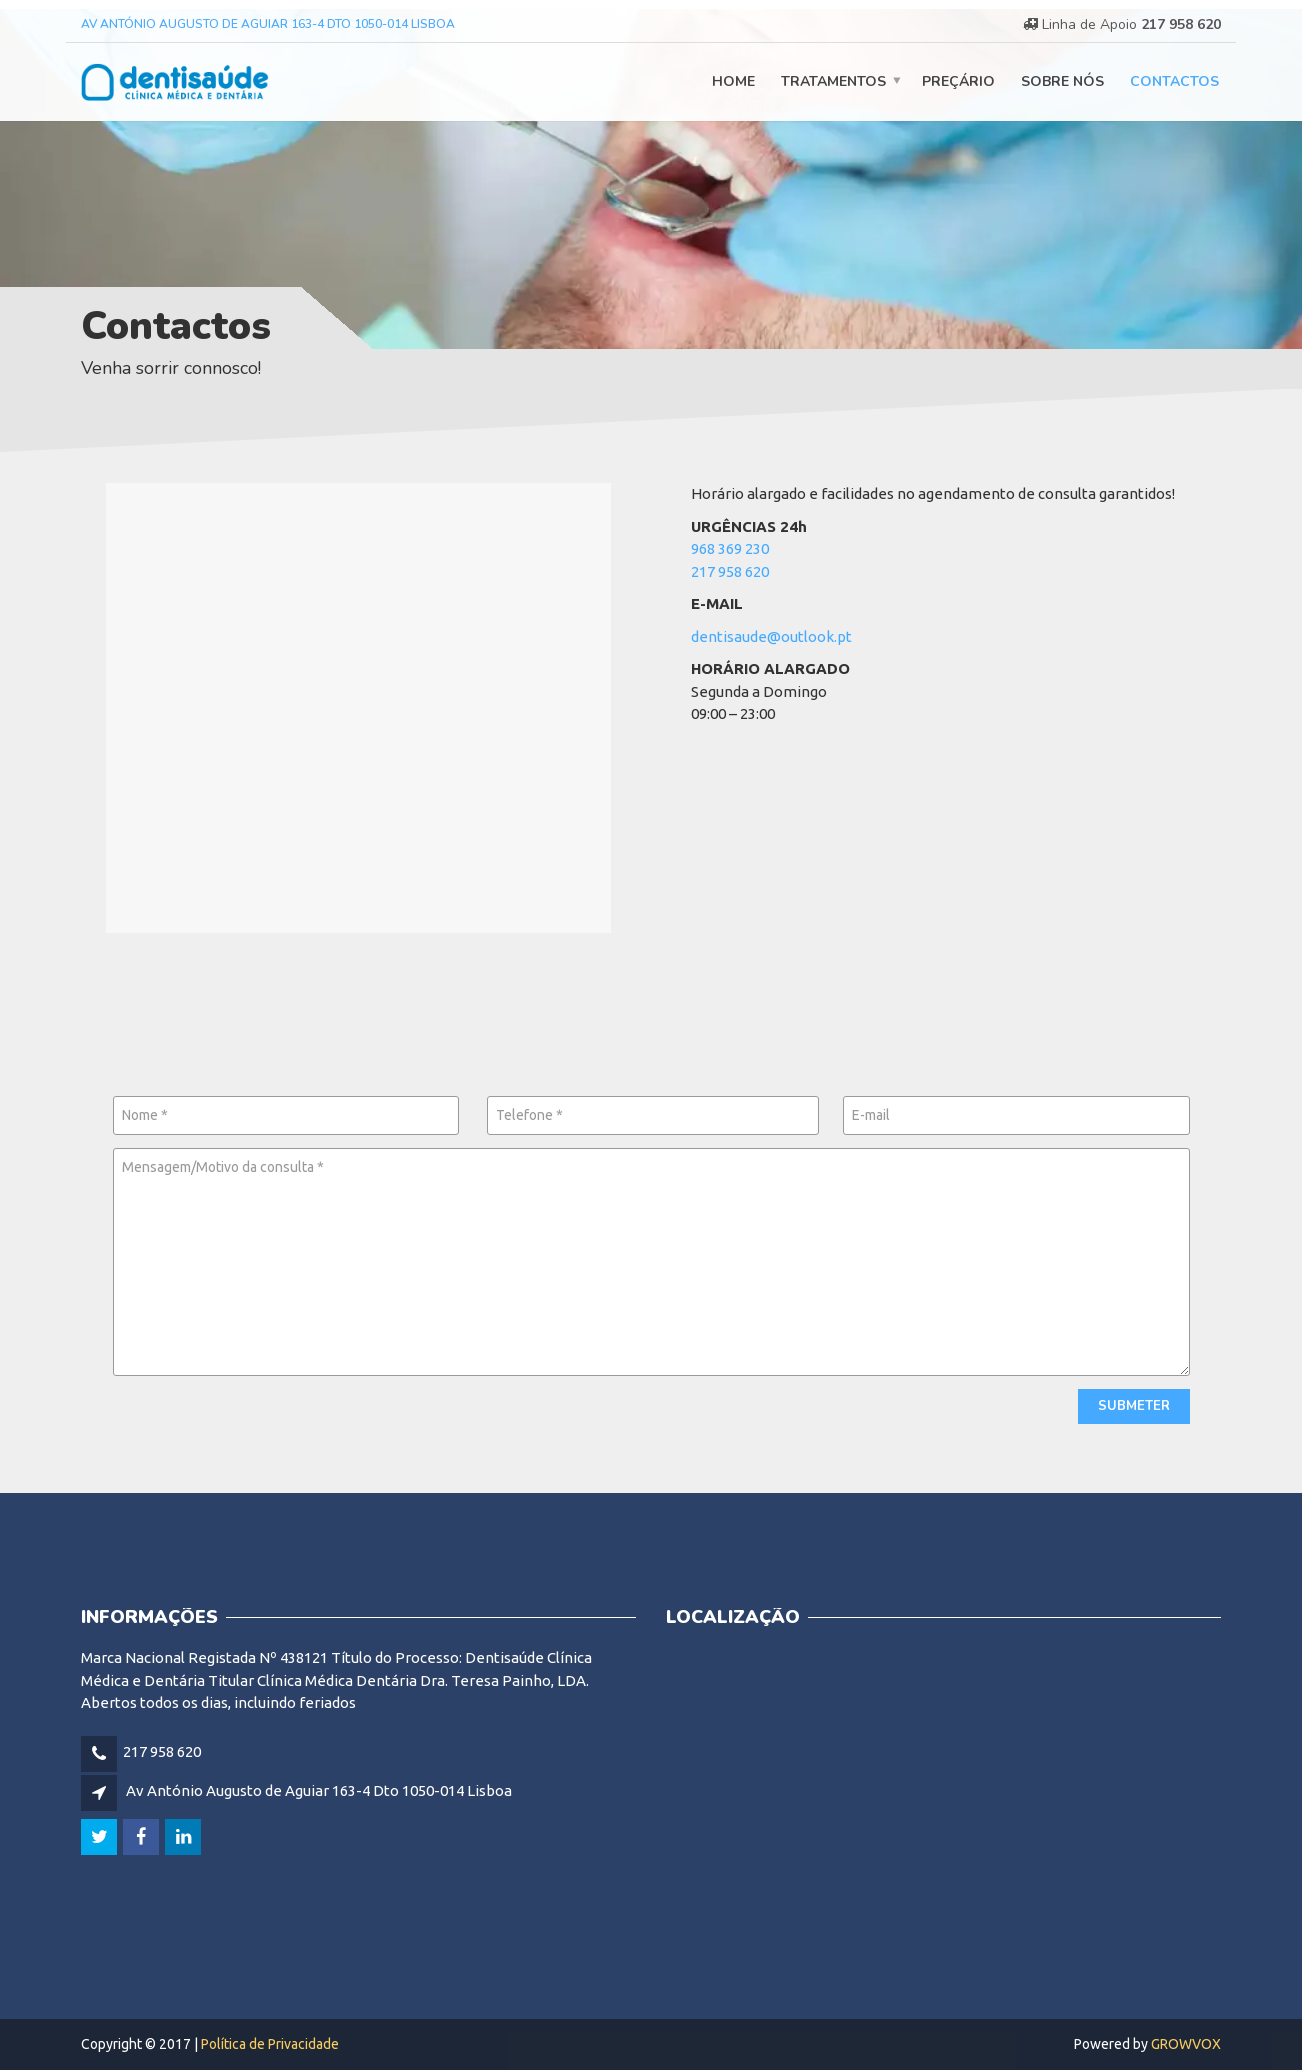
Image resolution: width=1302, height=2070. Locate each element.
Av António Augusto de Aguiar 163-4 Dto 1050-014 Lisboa (268, 24)
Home (733, 81)
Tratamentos (833, 81)
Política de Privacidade (270, 2044)
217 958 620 (1181, 24)
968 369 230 (730, 548)
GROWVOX (1186, 2044)
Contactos (1174, 81)
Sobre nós (1062, 81)
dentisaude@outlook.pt (771, 636)
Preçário (958, 81)
